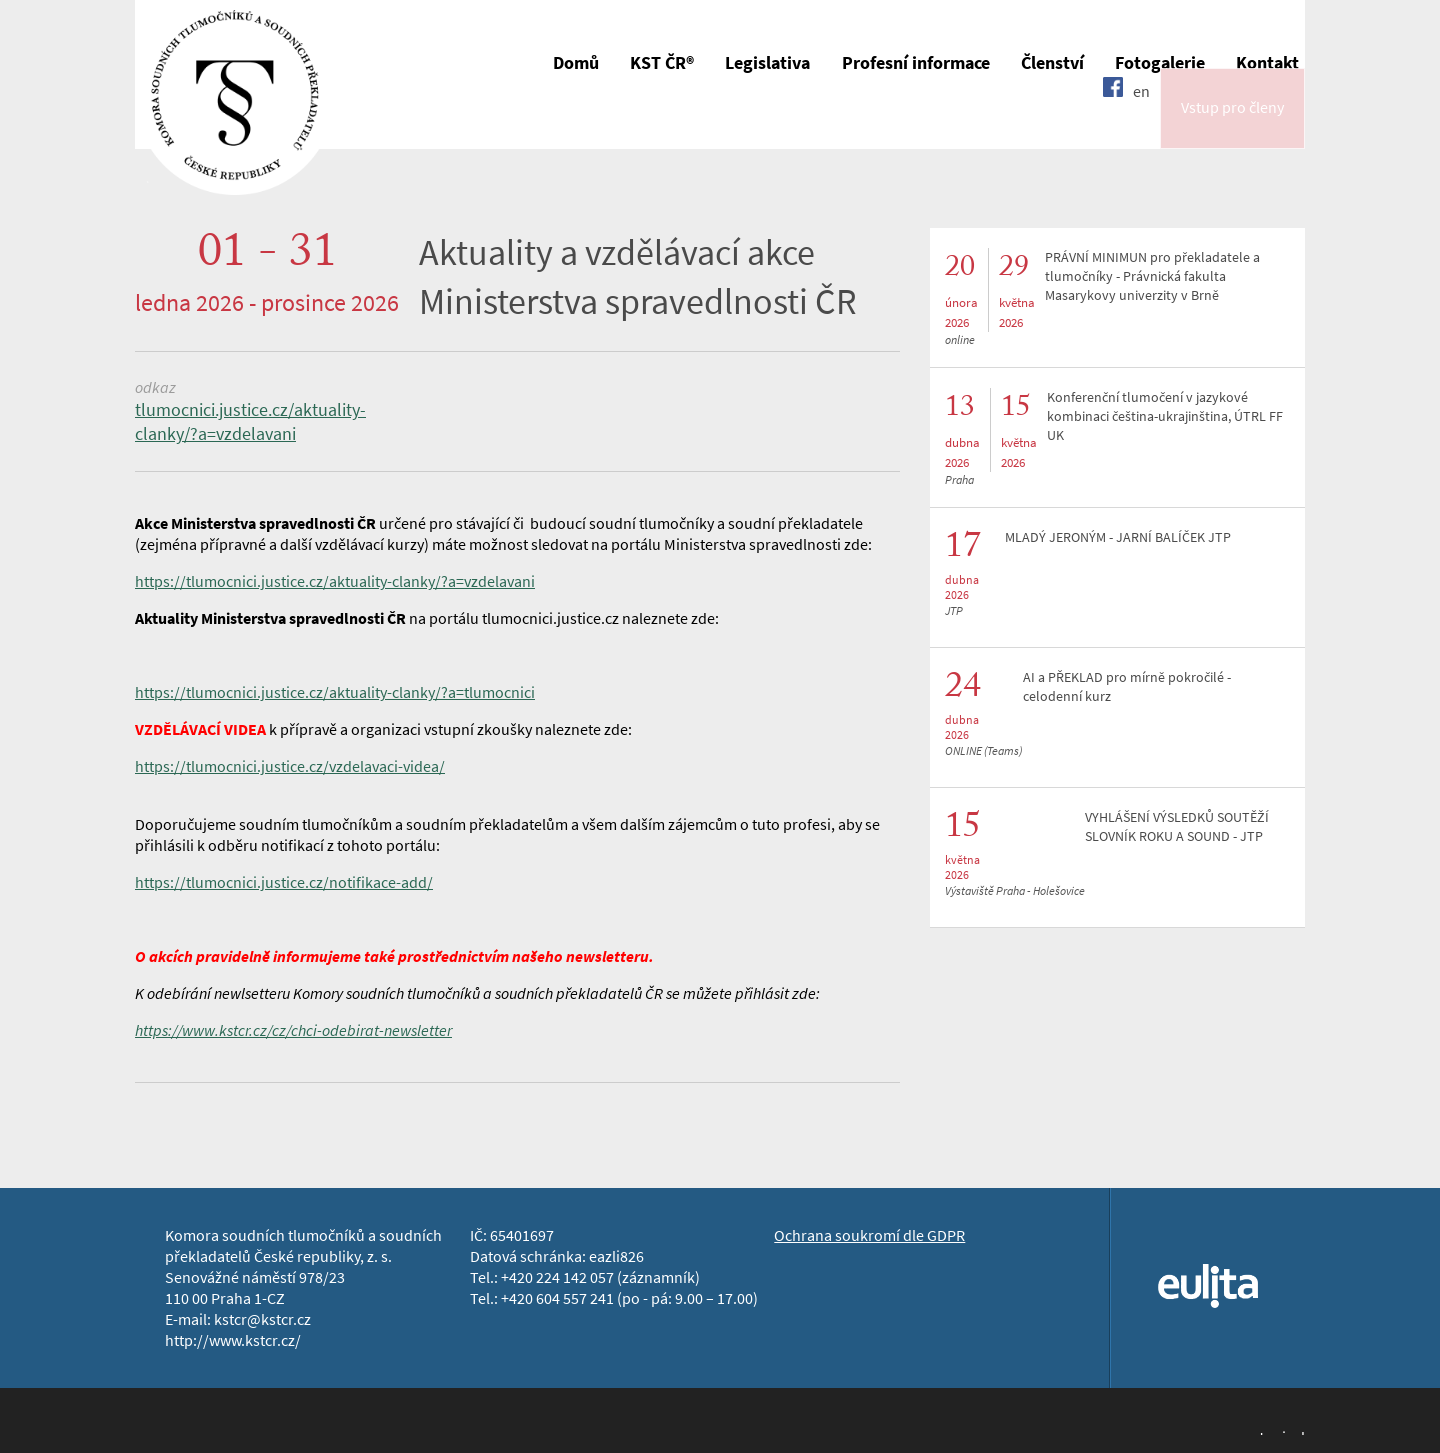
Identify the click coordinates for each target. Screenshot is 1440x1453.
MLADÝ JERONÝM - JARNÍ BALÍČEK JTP (1118, 537)
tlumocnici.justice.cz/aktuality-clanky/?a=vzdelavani (250, 422)
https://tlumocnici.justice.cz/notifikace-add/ (284, 882)
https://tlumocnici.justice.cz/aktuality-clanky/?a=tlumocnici (335, 692)
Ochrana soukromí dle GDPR (869, 1235)
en (1141, 122)
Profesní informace (916, 63)
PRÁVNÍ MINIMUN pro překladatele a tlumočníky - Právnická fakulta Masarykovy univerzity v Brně (1152, 276)
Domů (576, 63)
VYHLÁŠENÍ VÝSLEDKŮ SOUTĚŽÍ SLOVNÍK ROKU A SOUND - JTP (1177, 827)
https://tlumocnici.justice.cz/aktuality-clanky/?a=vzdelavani (335, 581)
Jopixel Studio (1280, 1431)
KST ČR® (662, 63)
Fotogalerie (1160, 63)
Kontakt (1267, 63)
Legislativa (767, 63)
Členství (1052, 63)
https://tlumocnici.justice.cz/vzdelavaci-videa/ (290, 766)
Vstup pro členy (1232, 123)
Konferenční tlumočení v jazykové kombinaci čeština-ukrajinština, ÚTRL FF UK (1165, 416)
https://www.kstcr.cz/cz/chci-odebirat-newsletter (293, 1030)
